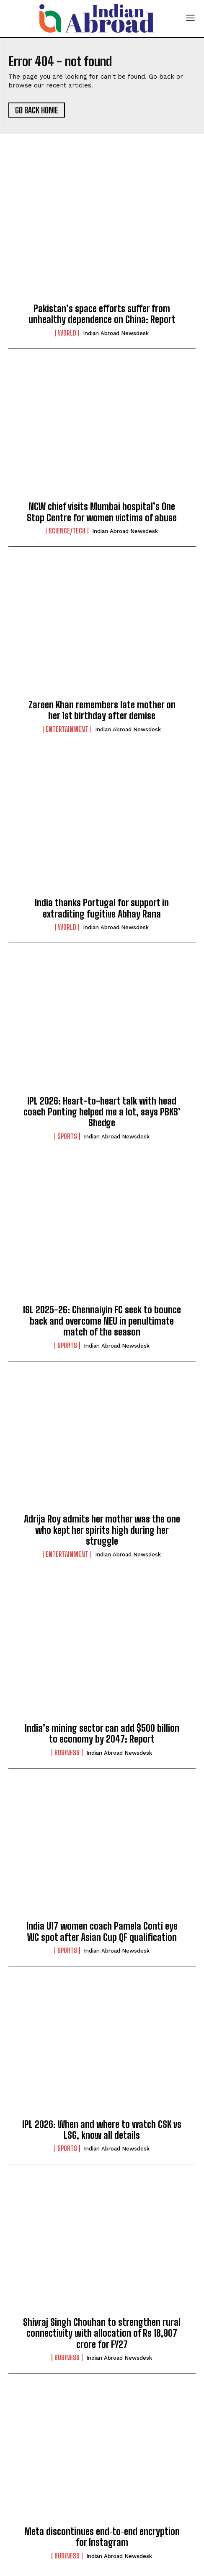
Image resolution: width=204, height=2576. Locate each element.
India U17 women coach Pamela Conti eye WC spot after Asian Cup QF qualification (102, 1931)
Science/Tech (67, 531)
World (67, 333)
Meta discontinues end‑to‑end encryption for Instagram (102, 2537)
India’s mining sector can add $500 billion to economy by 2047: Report (102, 1733)
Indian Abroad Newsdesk (116, 333)
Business (67, 1752)
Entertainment (67, 729)
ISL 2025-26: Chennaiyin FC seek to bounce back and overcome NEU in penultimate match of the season (102, 1321)
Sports (67, 1136)
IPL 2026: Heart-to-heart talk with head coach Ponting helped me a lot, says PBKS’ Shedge (102, 1112)
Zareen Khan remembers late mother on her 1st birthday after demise (102, 710)
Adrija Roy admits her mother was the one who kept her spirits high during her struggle (102, 1530)
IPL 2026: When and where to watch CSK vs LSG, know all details (101, 2130)
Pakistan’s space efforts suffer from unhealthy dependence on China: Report (102, 314)
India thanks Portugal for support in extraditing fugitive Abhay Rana (102, 908)
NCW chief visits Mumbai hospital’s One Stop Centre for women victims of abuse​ (102, 512)
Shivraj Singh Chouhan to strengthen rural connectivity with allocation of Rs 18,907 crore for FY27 (102, 2333)
